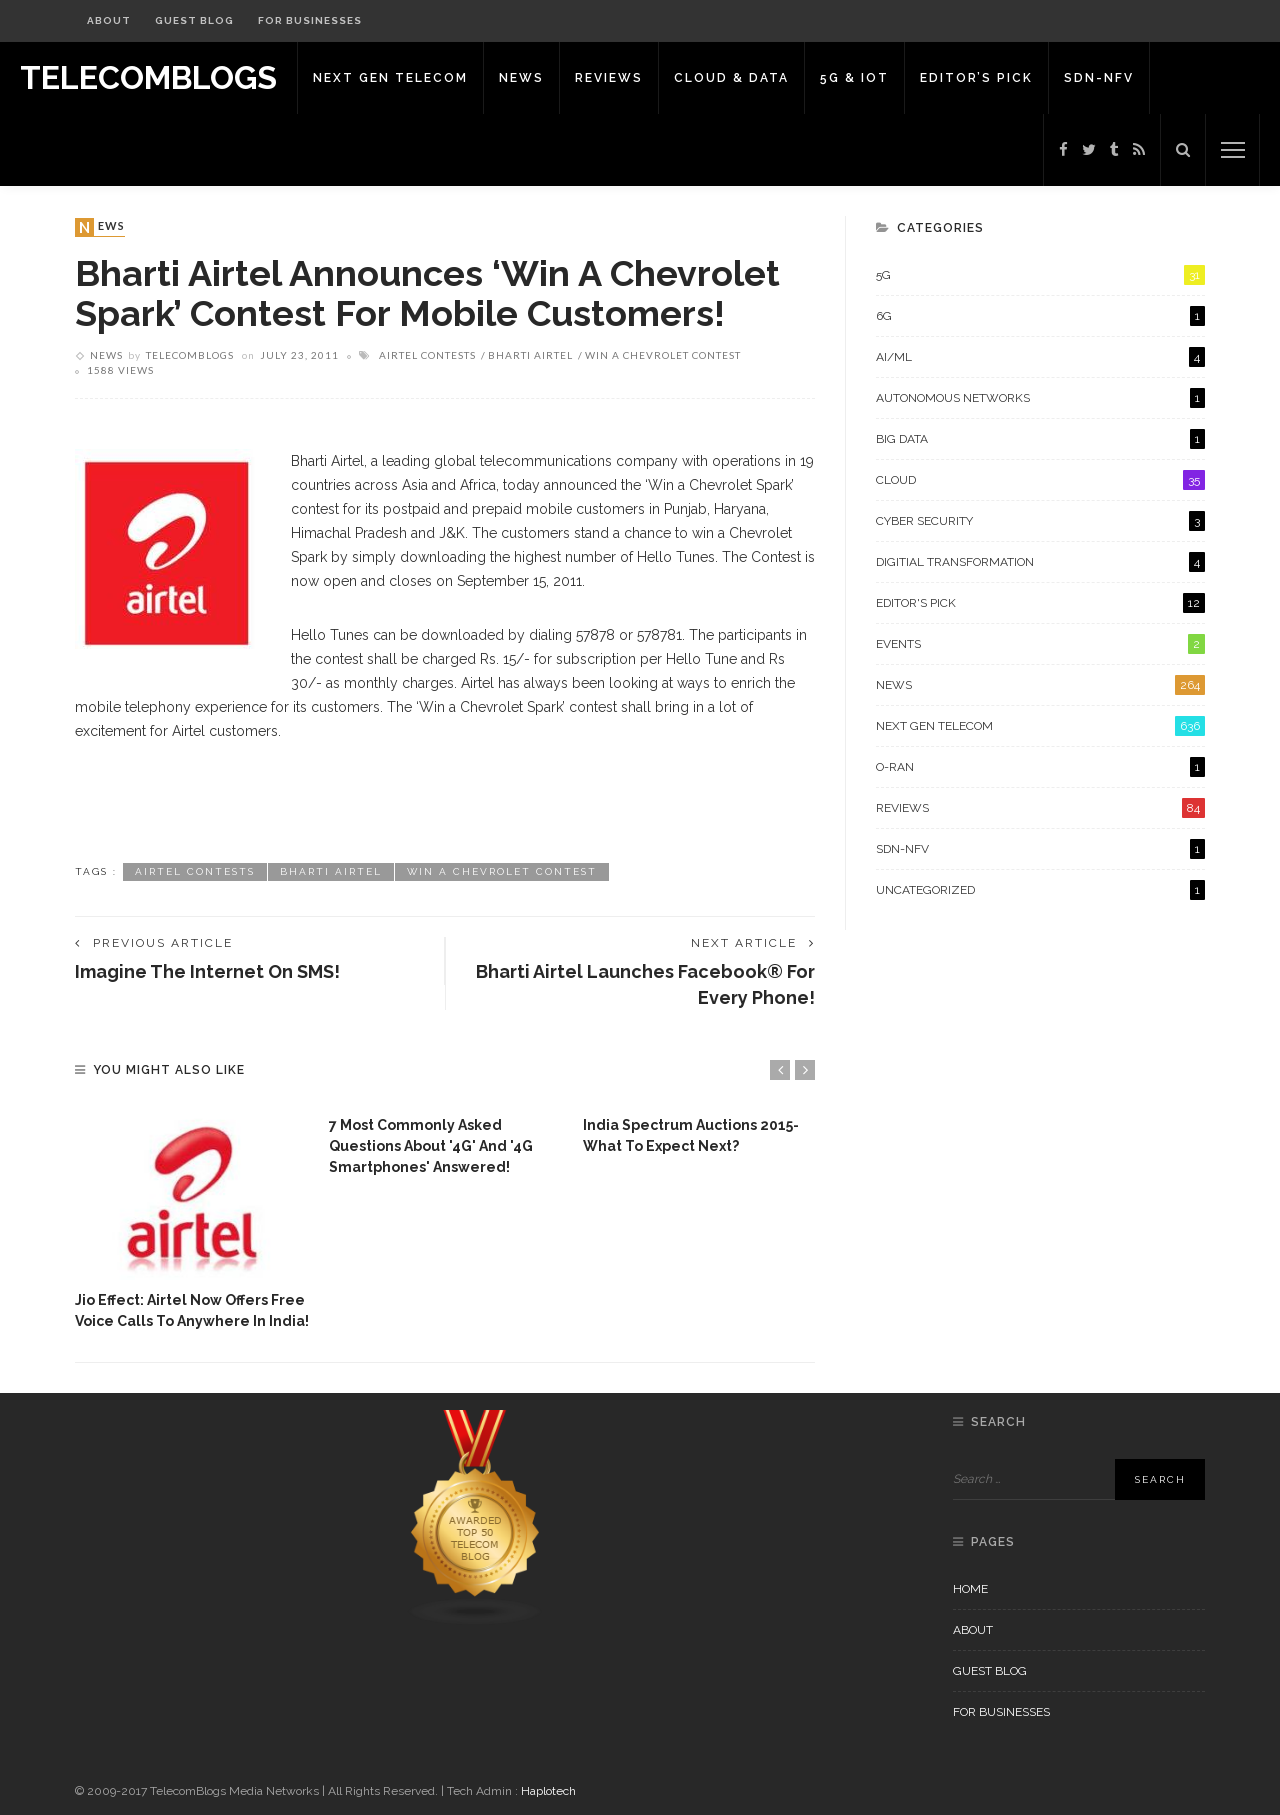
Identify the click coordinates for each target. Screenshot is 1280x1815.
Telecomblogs (190, 355)
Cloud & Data (731, 78)
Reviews (609, 78)
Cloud (1040, 480)
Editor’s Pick (976, 78)
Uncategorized (1040, 890)
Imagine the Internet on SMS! (207, 971)
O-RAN (1040, 767)
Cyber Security (1040, 521)
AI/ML (1040, 357)
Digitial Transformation (1040, 562)
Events (1040, 644)
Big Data (1040, 439)
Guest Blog (194, 20)
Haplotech (548, 1791)
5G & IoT (854, 78)
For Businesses (310, 20)
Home (970, 1589)
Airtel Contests (427, 355)
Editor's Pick (1040, 603)
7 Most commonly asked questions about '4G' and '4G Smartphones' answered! (431, 1146)
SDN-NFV (1099, 78)
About (109, 20)
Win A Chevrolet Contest (663, 355)
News (521, 78)
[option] (192, 1218)
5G (1040, 275)
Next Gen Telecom (390, 78)
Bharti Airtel (530, 355)
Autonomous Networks (1040, 398)
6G (1040, 316)
